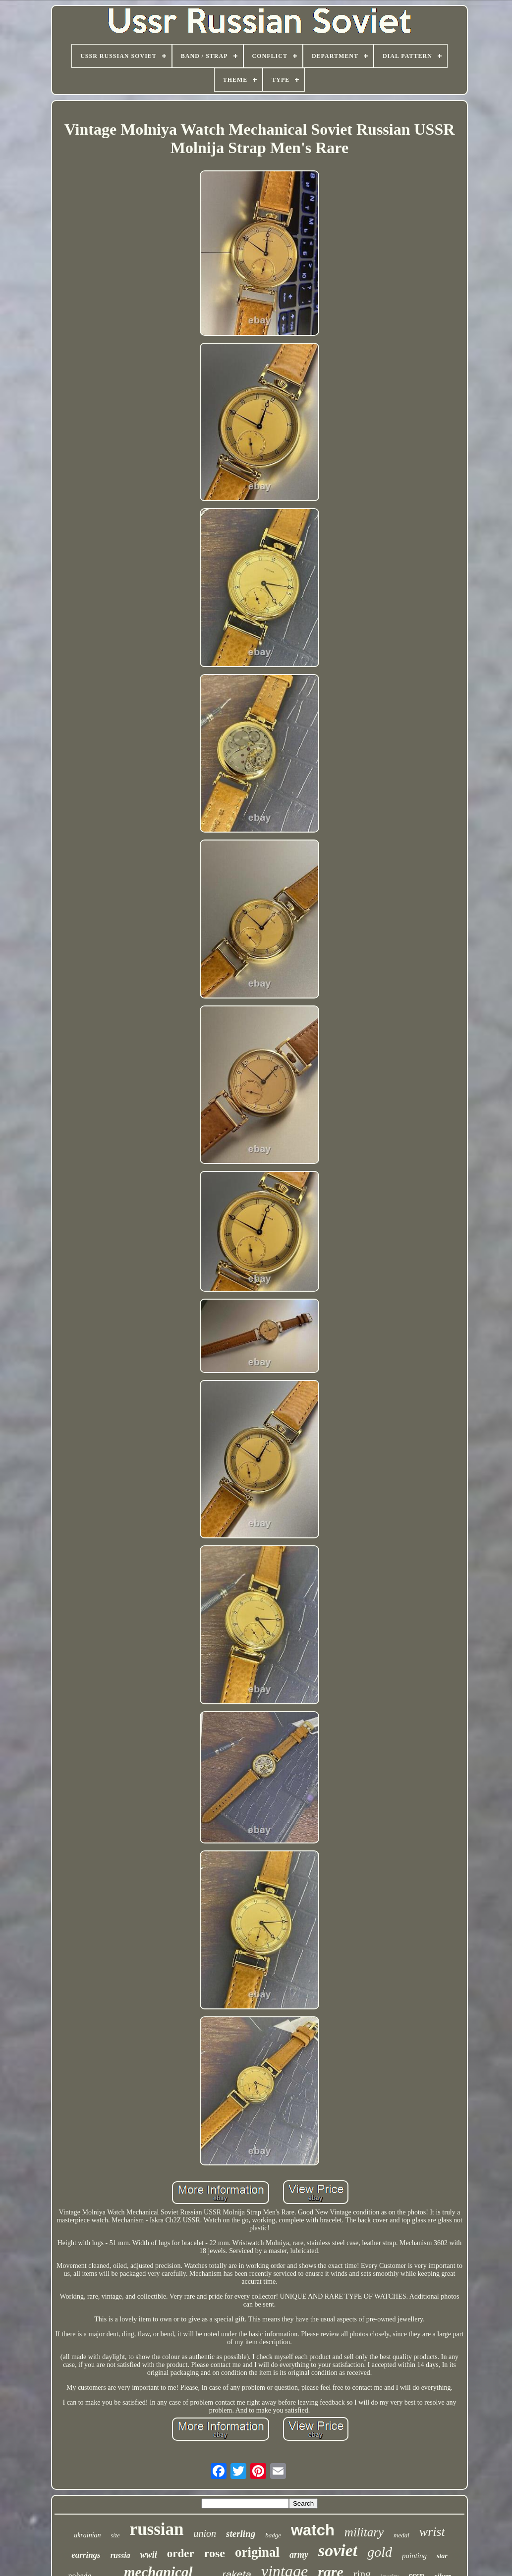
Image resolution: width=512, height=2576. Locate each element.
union (205, 2533)
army (298, 2555)
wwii (148, 2555)
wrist (432, 2531)
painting (414, 2556)
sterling (240, 2533)
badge (273, 2535)
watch (313, 2530)
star (442, 2556)
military (364, 2532)
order (180, 2553)
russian (157, 2529)
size (115, 2535)
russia (120, 2555)
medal (401, 2535)
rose (214, 2553)
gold (379, 2552)
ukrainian (87, 2535)
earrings (86, 2555)
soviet (337, 2550)
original (257, 2552)
